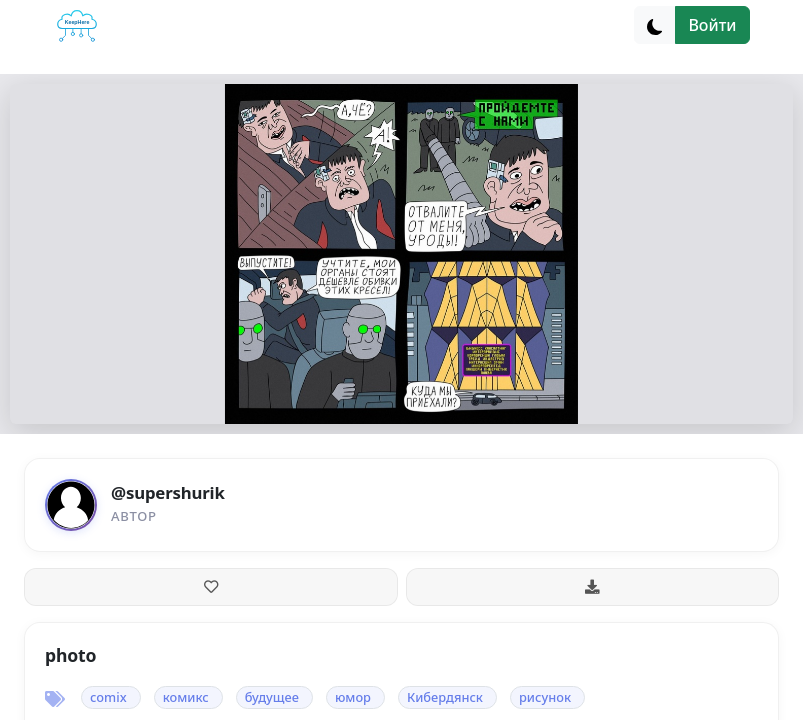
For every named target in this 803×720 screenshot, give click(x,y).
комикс (186, 697)
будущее (272, 697)
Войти (712, 25)
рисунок (545, 697)
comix (108, 697)
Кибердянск (445, 697)
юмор (353, 697)
